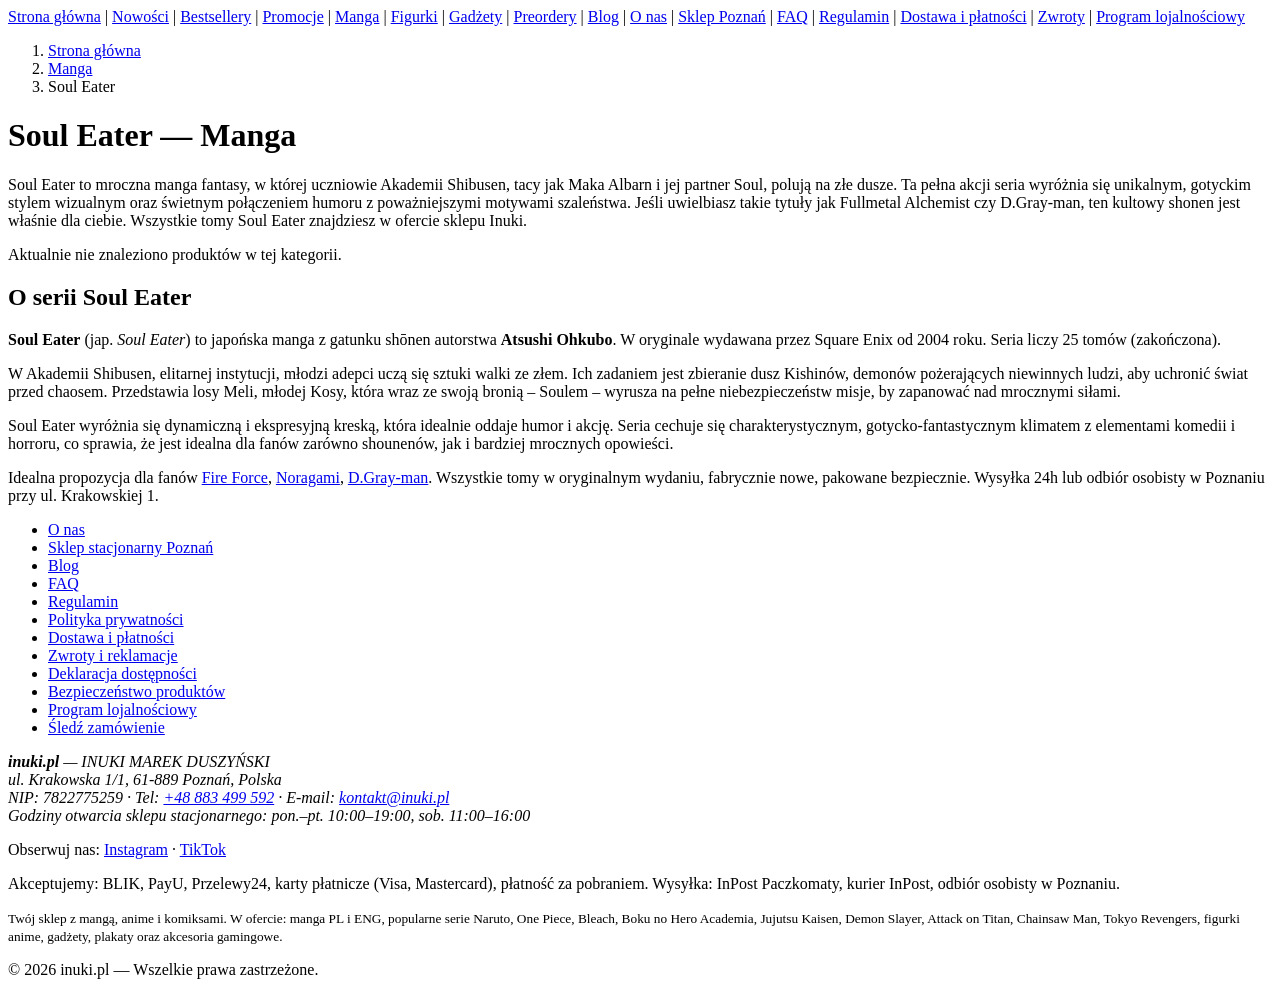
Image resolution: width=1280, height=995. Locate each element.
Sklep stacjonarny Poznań (130, 547)
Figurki (414, 16)
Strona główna (54, 16)
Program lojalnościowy (1170, 16)
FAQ (792, 16)
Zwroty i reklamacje (113, 655)
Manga (357, 16)
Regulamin (854, 16)
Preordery (544, 16)
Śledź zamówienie (106, 727)
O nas (648, 16)
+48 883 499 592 (218, 797)
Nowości (140, 16)
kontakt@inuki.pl (394, 797)
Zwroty (1061, 16)
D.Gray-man (388, 477)
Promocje (292, 16)
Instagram (136, 849)
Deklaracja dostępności (122, 673)
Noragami (308, 477)
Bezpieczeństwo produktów (136, 691)
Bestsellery (215, 16)
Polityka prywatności (116, 619)
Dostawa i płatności (963, 16)
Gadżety (475, 16)
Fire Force (235, 477)
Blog (603, 16)
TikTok (203, 849)
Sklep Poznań (722, 16)
